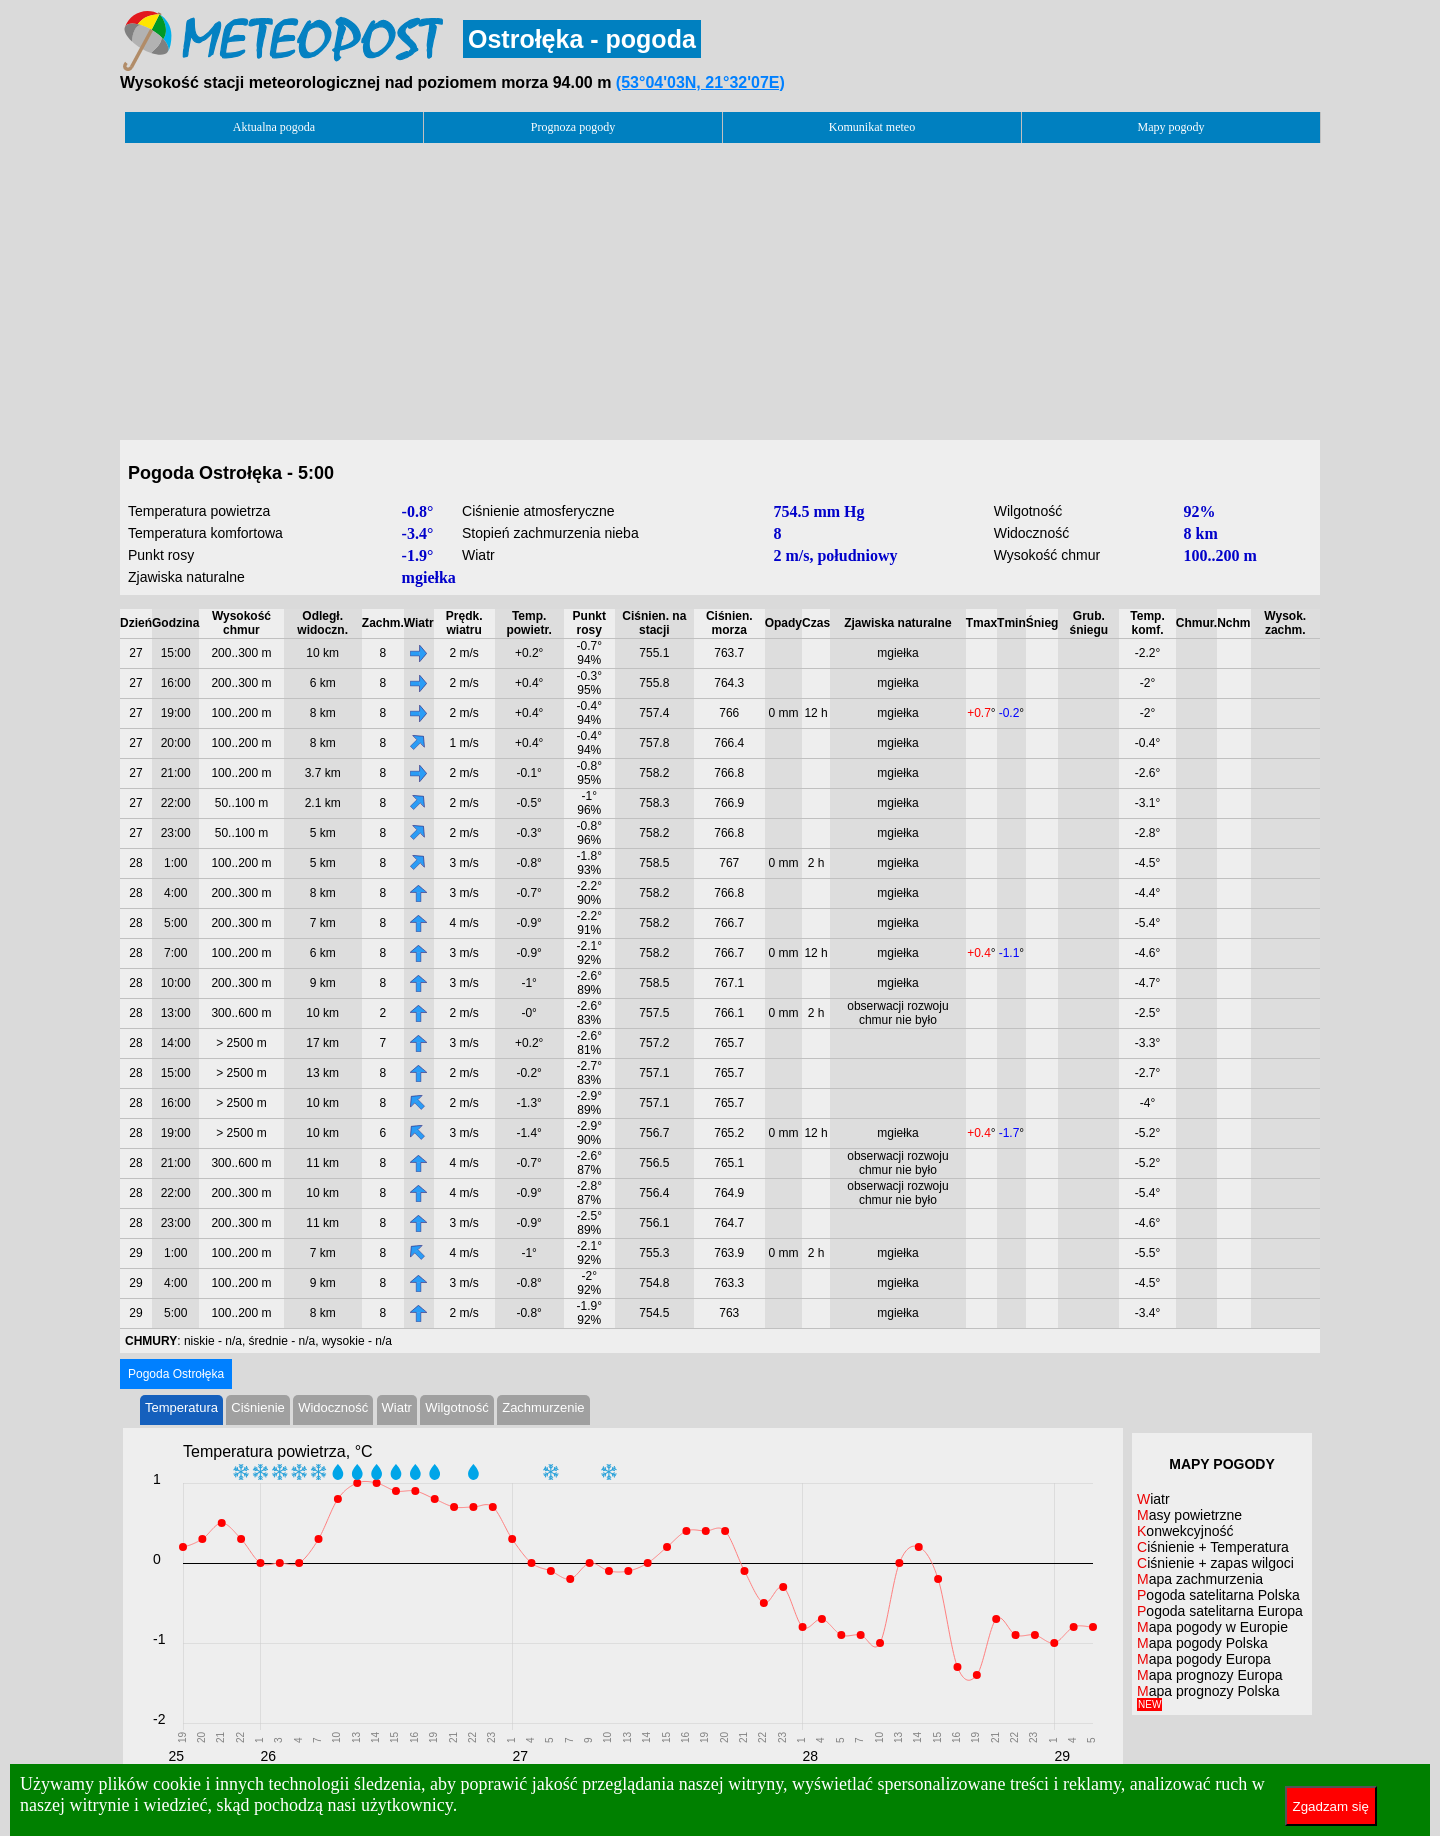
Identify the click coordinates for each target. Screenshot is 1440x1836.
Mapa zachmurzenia (1200, 1579)
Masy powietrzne (1189, 1515)
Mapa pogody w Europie (1212, 1627)
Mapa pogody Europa (1204, 1659)
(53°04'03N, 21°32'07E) (700, 82)
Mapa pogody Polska (1202, 1643)
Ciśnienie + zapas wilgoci (1215, 1563)
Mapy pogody (1171, 127)
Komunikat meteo (872, 127)
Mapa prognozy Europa (1210, 1675)
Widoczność (333, 1407)
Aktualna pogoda (274, 127)
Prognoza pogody (573, 127)
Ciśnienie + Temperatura (1213, 1547)
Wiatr (397, 1407)
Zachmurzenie (543, 1407)
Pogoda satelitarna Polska (1218, 1595)
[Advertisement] (720, 286)
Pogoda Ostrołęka (176, 1374)
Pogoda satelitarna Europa (1220, 1611)
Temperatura (181, 1407)
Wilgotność (457, 1407)
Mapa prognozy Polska (1208, 1696)
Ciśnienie (257, 1407)
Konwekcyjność (1185, 1531)
